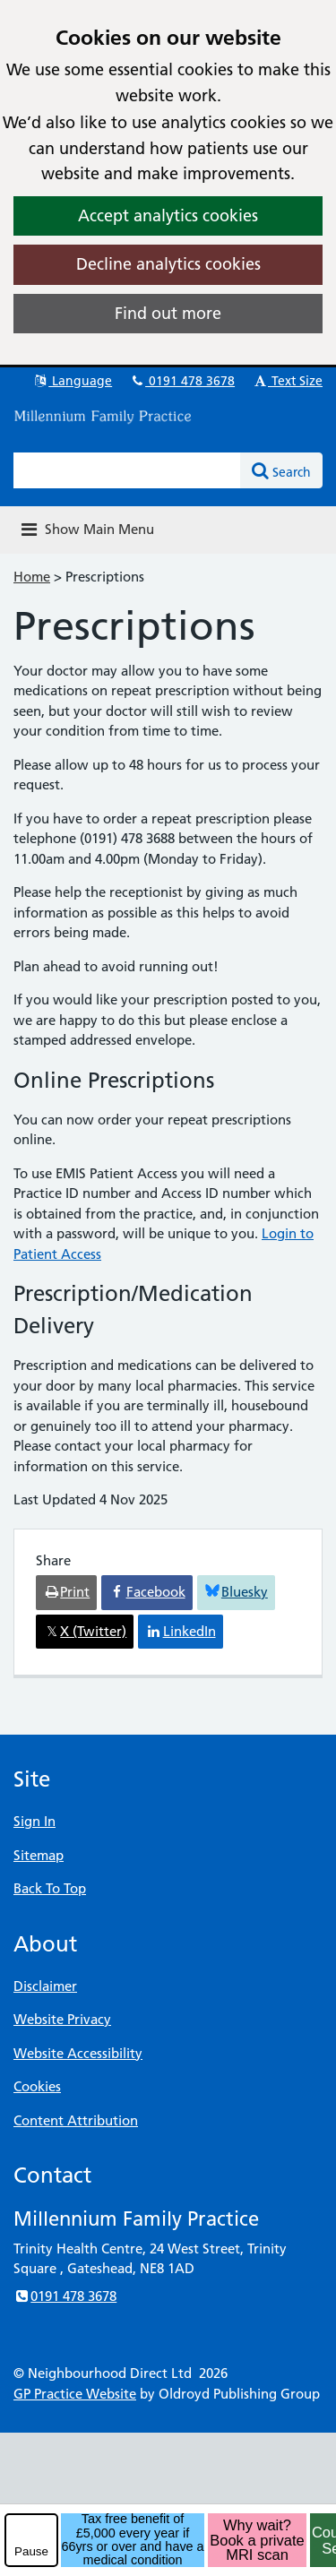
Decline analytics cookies (168, 264)
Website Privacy (62, 2019)
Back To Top (49, 1888)
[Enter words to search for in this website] (127, 470)
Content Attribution (75, 2120)
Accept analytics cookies (168, 215)
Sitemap (38, 1855)
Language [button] (72, 381)
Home (31, 576)
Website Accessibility (77, 2053)
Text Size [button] (287, 381)
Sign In (34, 1821)
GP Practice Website (74, 2393)
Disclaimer (45, 1985)
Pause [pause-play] (31, 2551)
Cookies (37, 2086)
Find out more (168, 313)
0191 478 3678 (182, 381)
